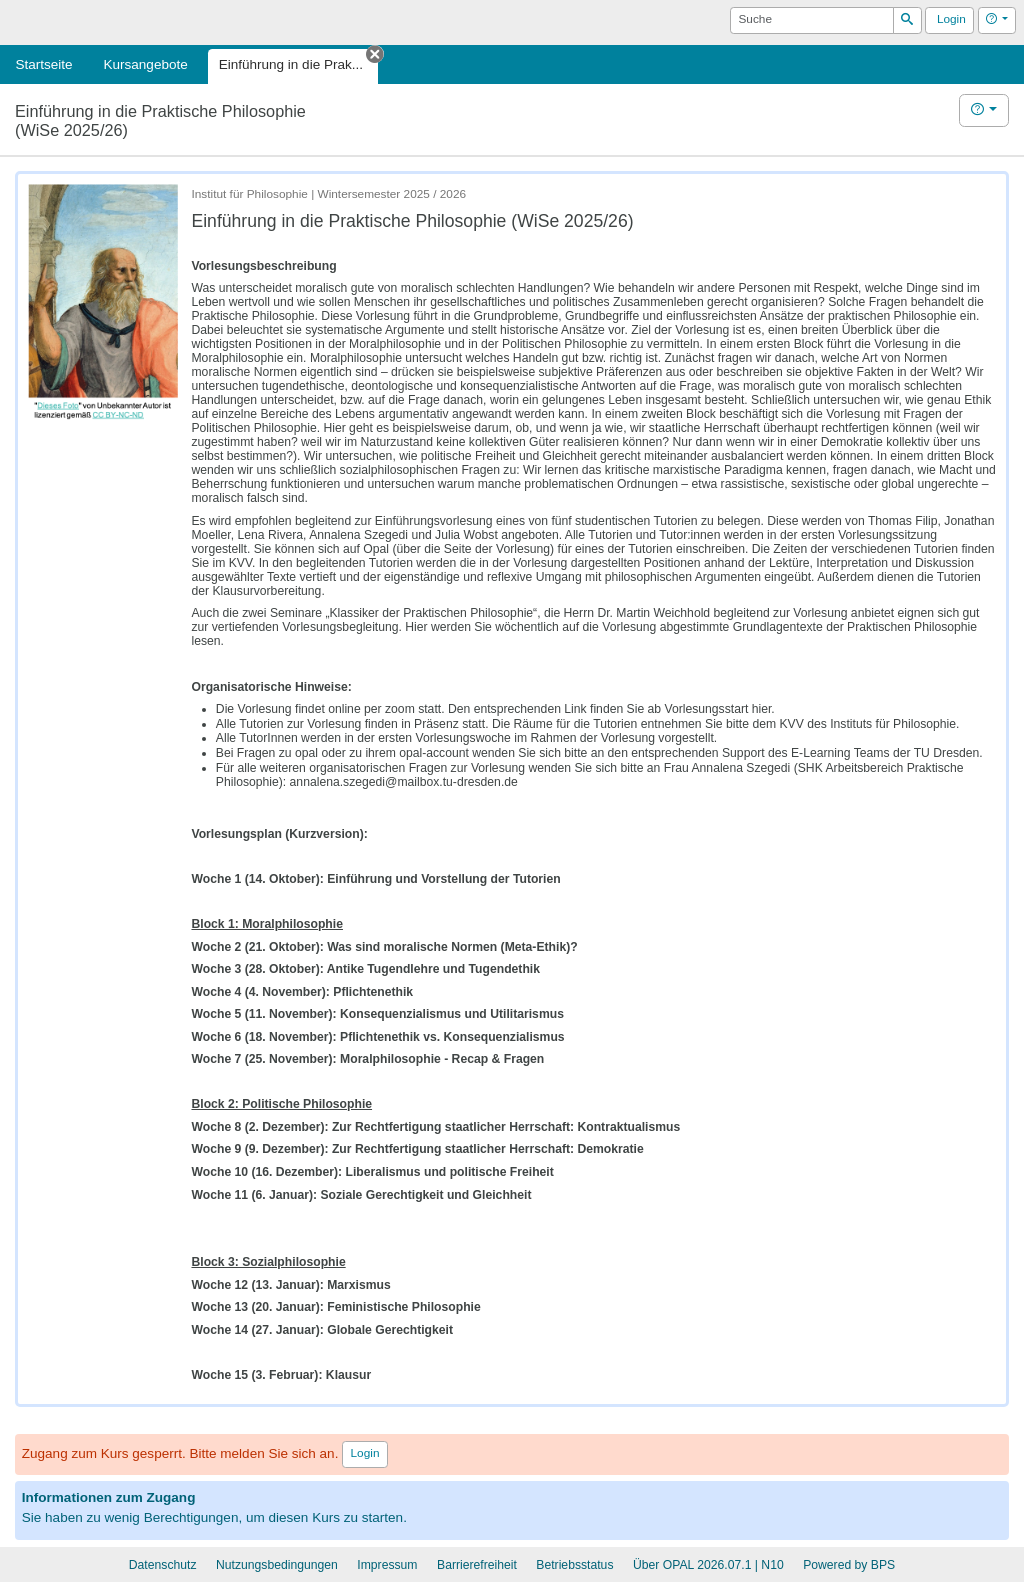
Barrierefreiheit (477, 1565)
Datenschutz (163, 1565)
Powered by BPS (849, 1565)
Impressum (387, 1565)
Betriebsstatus (574, 1565)
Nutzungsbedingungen (277, 1565)
